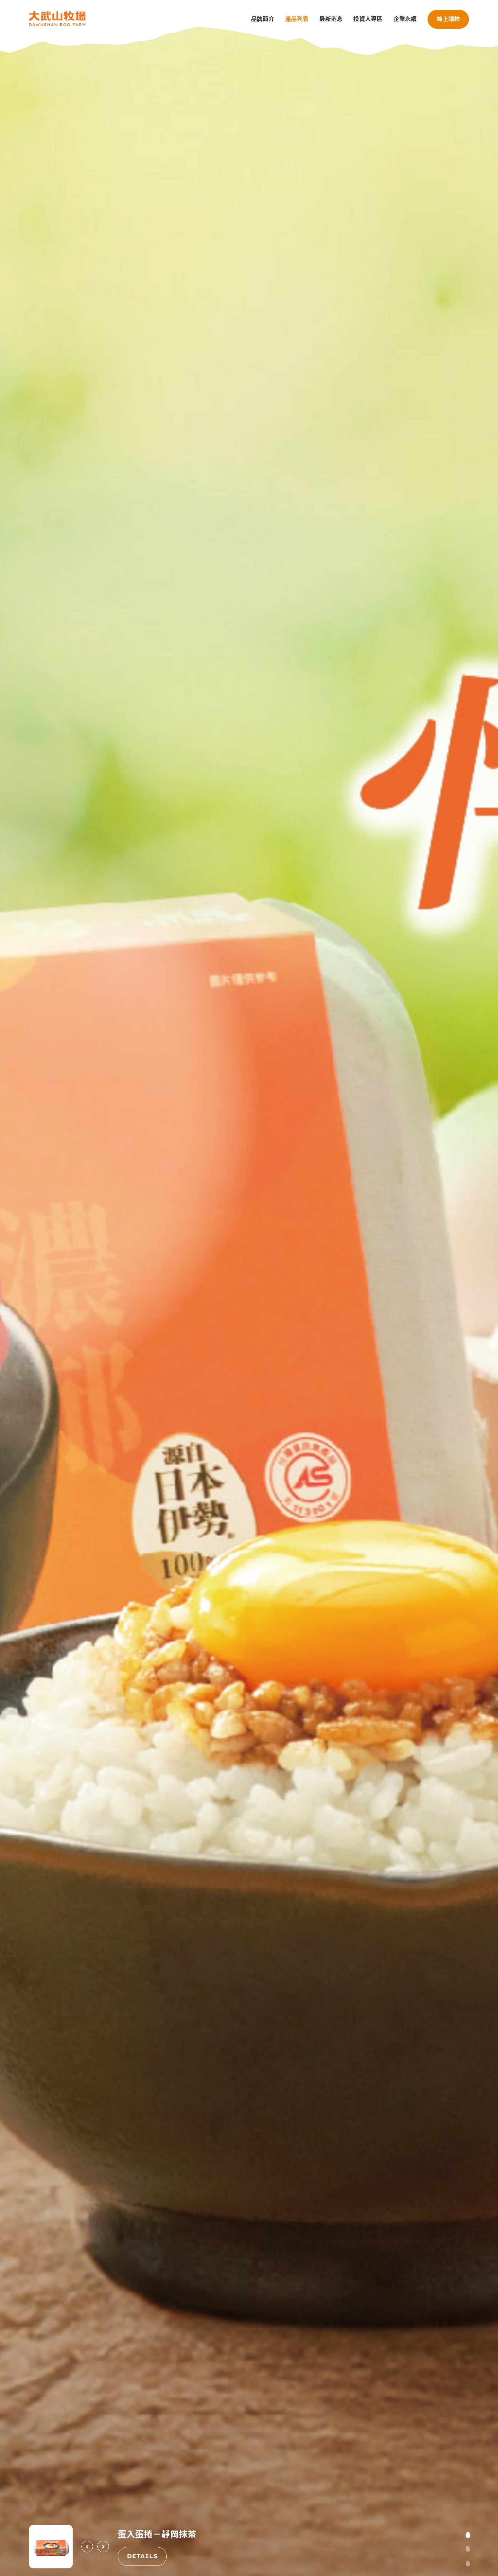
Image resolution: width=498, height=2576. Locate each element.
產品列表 (296, 19)
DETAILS (142, 2556)
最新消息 (331, 19)
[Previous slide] (87, 2546)
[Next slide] (103, 2546)
